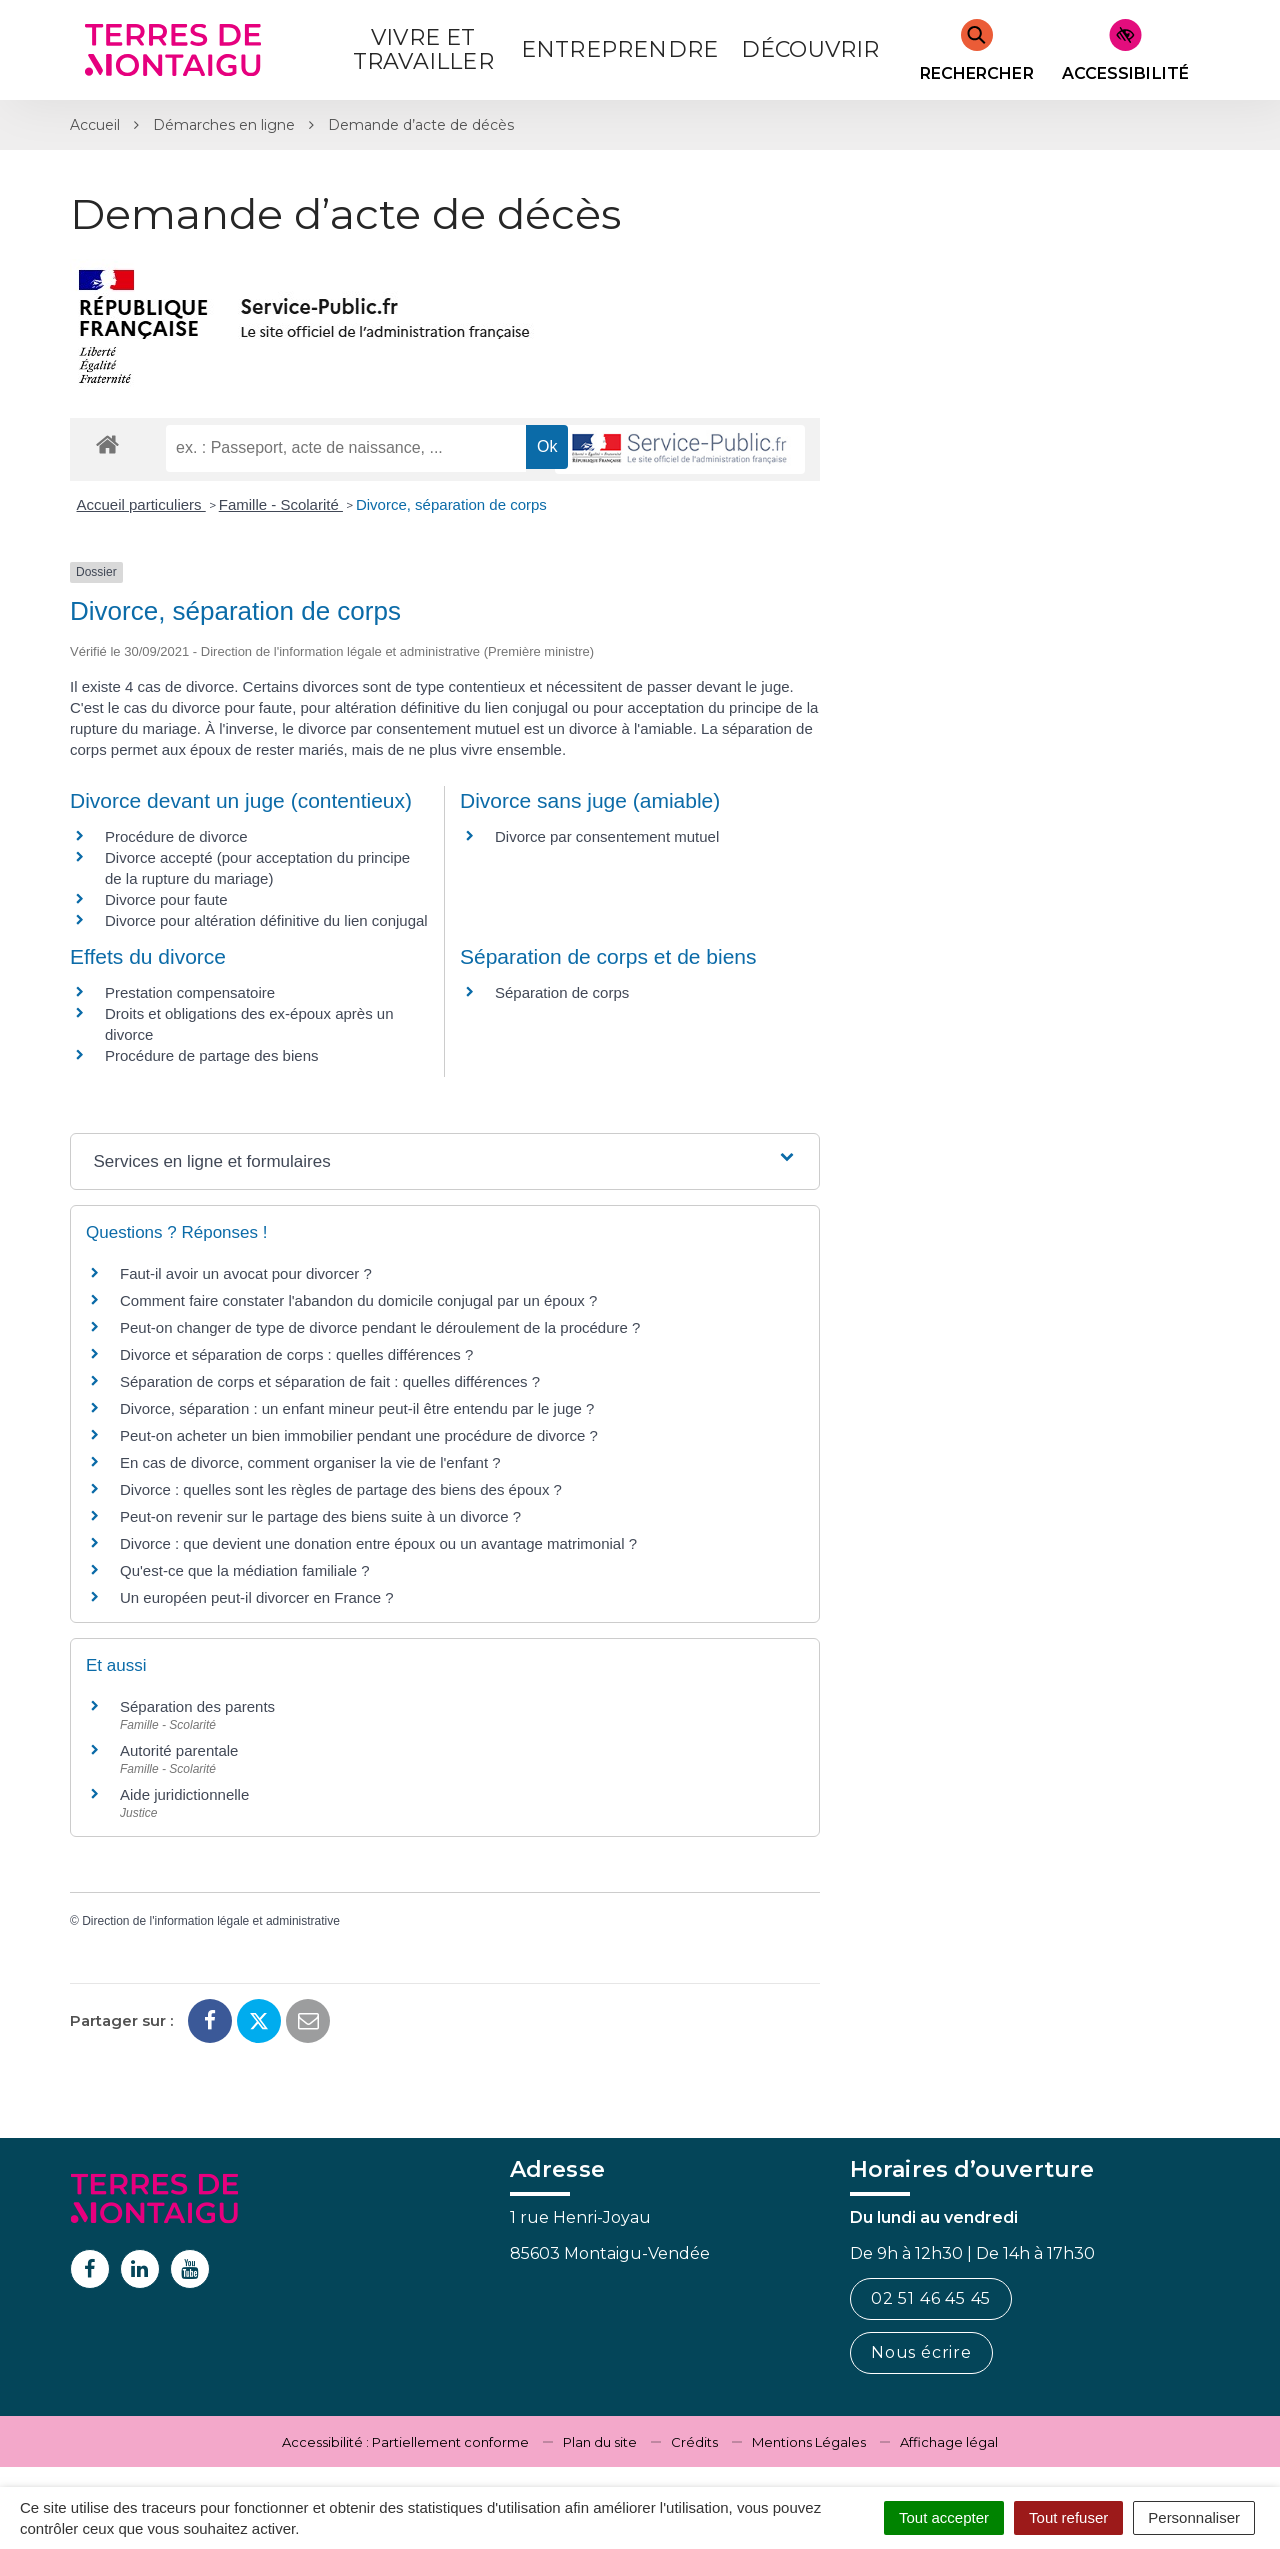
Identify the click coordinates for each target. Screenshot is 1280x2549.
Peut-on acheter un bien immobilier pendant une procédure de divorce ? (359, 1435)
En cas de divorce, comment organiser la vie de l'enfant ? (310, 1462)
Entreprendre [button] (619, 49)
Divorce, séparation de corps (451, 504)
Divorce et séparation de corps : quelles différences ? (296, 1354)
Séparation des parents (197, 1706)
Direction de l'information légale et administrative (211, 1921)
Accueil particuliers (141, 504)
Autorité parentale (179, 1750)
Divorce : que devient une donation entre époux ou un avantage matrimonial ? (378, 1543)
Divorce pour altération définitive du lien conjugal (266, 920)
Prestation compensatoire (192, 992)
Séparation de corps (562, 992)
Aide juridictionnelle (184, 1794)
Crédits (694, 2442)
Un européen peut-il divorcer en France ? (257, 1597)
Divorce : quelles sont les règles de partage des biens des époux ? (341, 1489)
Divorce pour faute (166, 899)
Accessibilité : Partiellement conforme (405, 2442)
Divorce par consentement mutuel (607, 836)
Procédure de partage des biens (211, 1055)
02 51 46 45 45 (931, 2298)
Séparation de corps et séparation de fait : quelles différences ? (330, 1381)
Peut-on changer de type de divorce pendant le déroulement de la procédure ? (380, 1327)
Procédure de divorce (176, 836)
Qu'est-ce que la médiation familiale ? (245, 1570)
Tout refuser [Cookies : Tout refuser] (1068, 2517)
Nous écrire (921, 2352)
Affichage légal (949, 2442)
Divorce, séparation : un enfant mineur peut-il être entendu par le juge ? (357, 1408)
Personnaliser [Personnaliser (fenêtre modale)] (1194, 2517)
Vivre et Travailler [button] (423, 49)
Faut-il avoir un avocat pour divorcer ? (246, 1273)
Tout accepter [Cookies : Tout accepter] (944, 2517)
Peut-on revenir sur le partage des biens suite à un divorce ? (320, 1516)
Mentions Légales (809, 2442)
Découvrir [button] (810, 49)
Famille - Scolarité (281, 504)
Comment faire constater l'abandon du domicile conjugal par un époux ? (358, 1300)
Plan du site (600, 2442)
